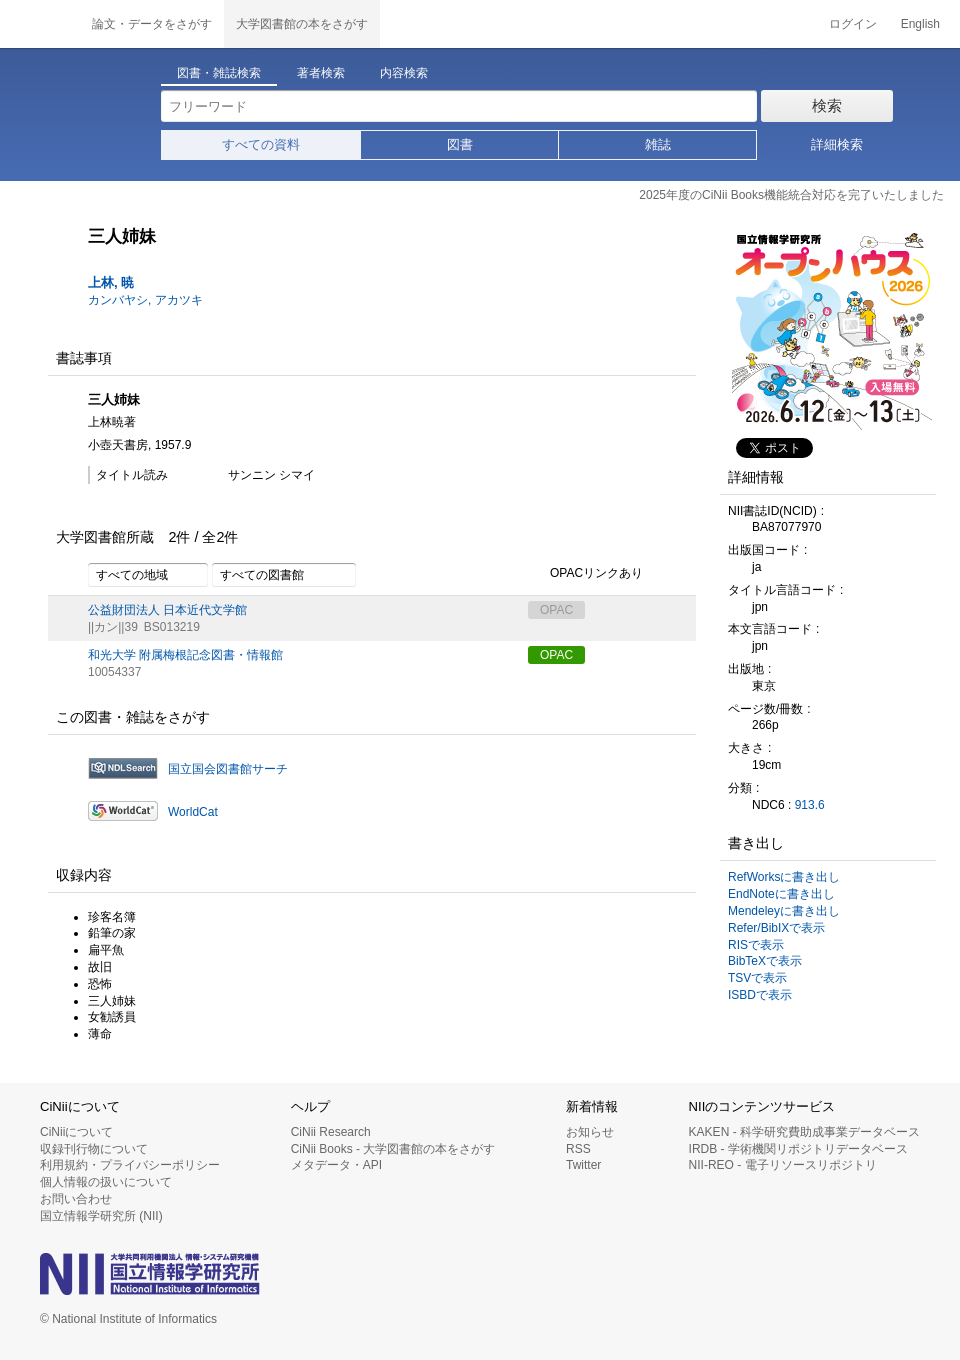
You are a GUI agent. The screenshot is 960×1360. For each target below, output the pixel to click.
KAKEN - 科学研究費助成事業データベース (804, 1132)
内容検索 (404, 73)
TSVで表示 (757, 978)
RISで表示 (756, 945)
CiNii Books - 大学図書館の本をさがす (393, 1149)
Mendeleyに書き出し (784, 911)
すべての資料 (261, 144)
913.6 (810, 805)
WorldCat (193, 812)
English (920, 24)
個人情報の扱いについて (106, 1182)
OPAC (556, 655)
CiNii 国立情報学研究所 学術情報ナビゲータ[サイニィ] (40, 24)
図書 (460, 144)
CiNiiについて (76, 1132)
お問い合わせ (76, 1199)
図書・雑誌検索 (219, 73)
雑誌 (658, 144)
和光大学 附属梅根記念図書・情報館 (185, 655)
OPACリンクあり (585, 574)
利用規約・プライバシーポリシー (130, 1165)
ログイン (853, 24)
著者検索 (321, 73)
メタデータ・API (336, 1165)
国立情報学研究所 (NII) (101, 1216)
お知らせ (590, 1132)
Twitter (583, 1165)
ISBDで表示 (760, 995)
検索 (827, 105)
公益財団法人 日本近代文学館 (167, 610)
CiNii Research (331, 1132)
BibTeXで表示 (765, 961)
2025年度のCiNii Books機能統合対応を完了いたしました (791, 195)
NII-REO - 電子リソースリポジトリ (783, 1165)
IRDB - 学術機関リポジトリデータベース (798, 1149)
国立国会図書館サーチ (228, 769)
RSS (578, 1149)
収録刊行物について (94, 1149)
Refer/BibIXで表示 (776, 928)
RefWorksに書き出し (784, 877)
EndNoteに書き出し (781, 894)
